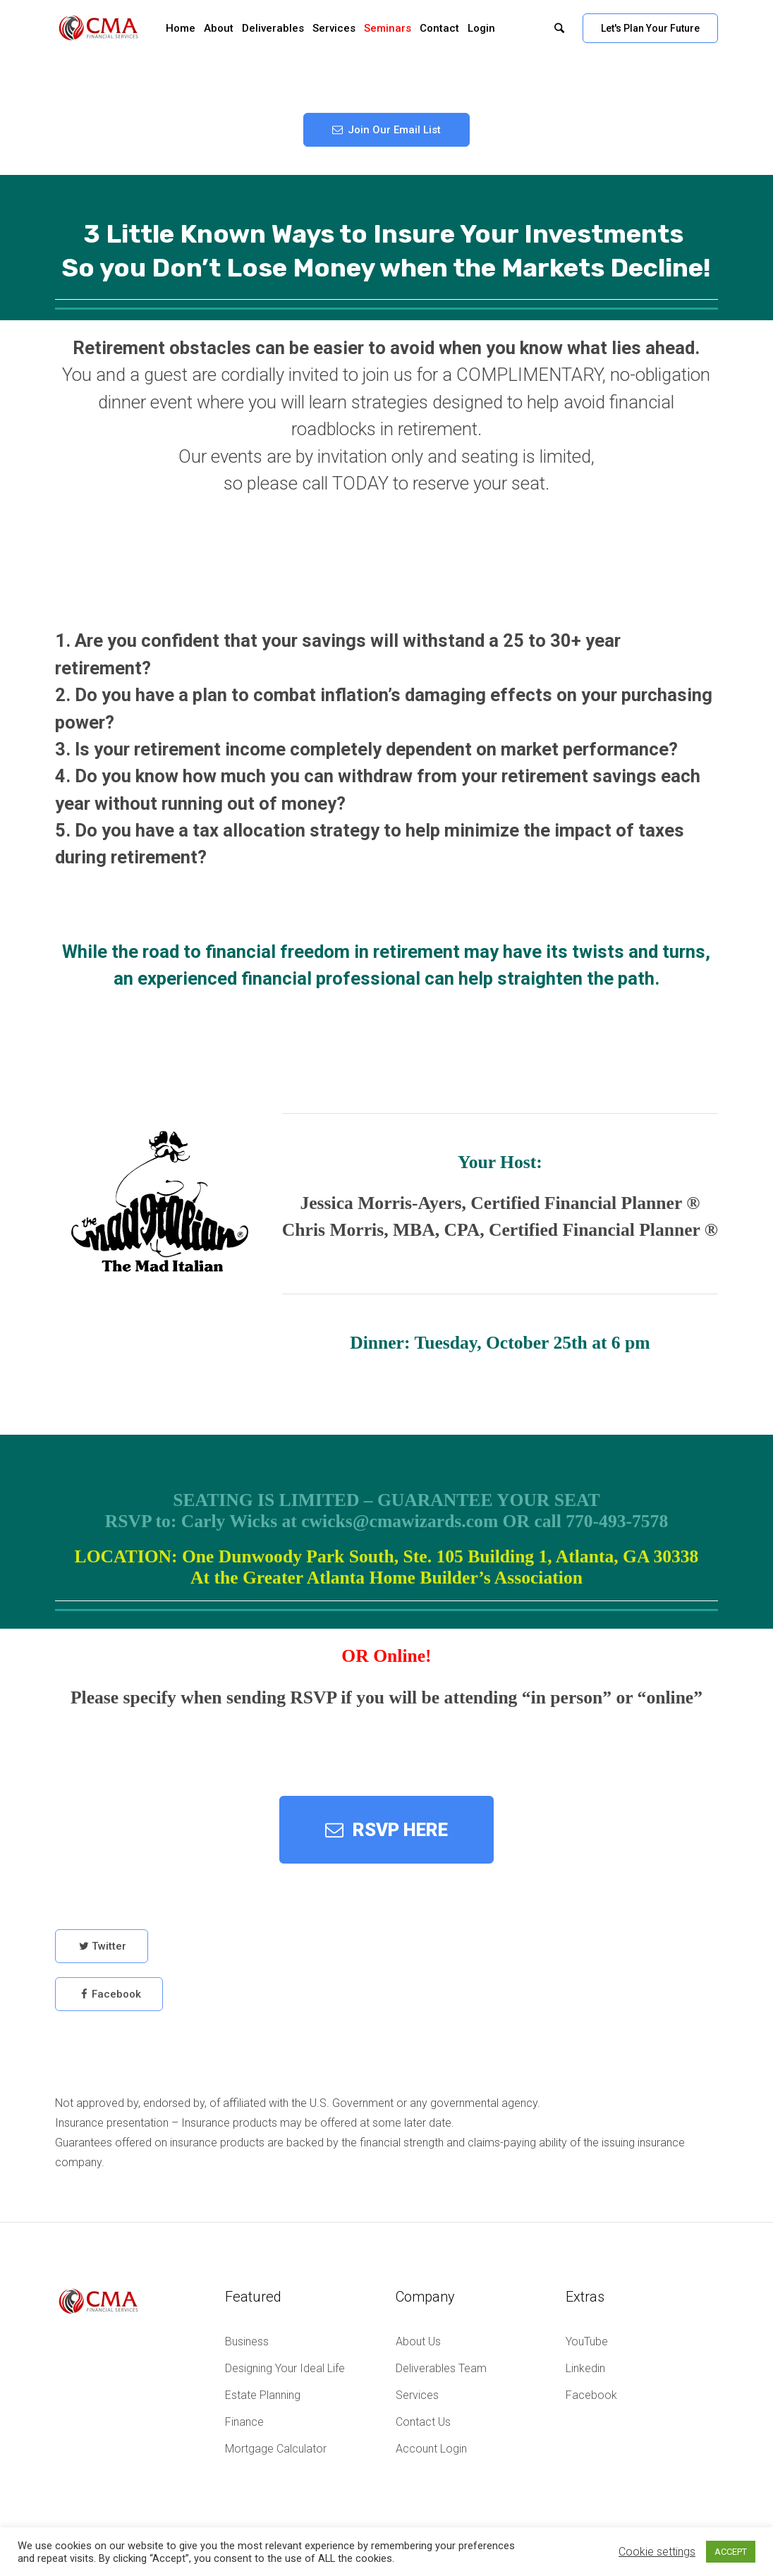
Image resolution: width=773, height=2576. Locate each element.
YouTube (587, 2341)
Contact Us (423, 2422)
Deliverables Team (441, 2368)
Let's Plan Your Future (650, 28)
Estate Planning (262, 2395)
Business (247, 2341)
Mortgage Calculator (276, 2448)
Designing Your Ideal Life (285, 2368)
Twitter (109, 1954)
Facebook (116, 2001)
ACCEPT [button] (730, 2551)
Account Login (431, 2448)
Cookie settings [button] (657, 2551)
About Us (418, 2341)
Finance (244, 2422)
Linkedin (585, 2368)
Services (417, 2395)
